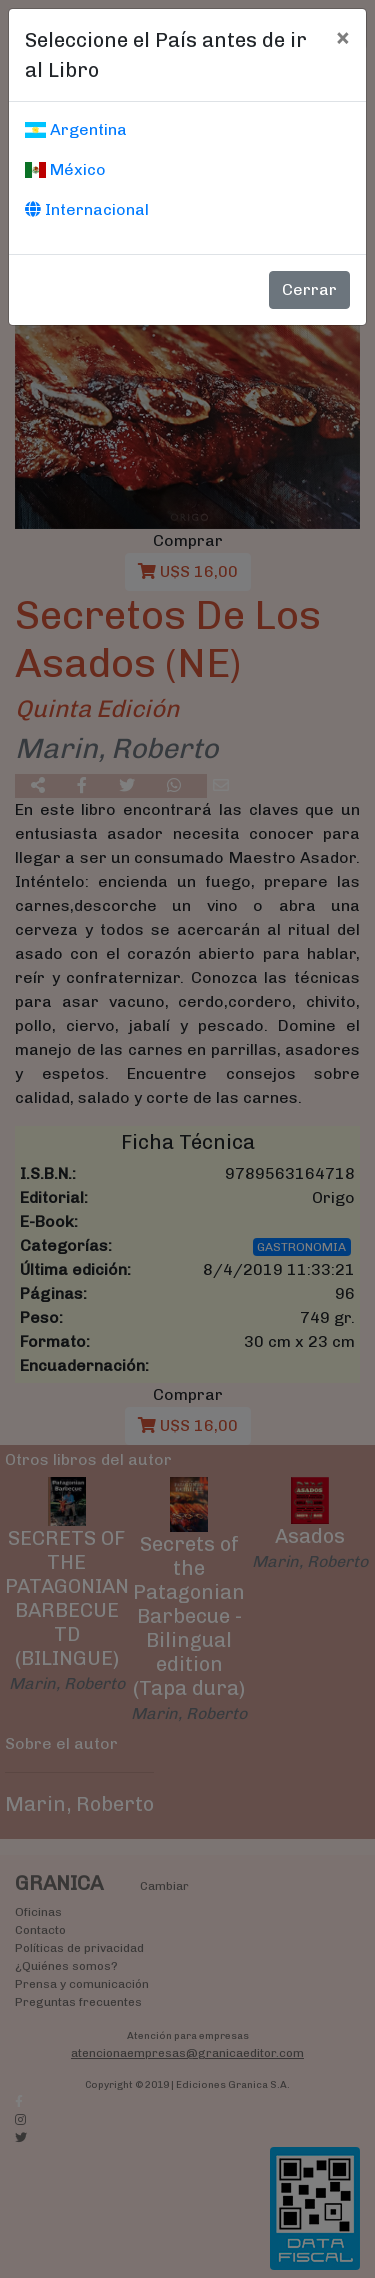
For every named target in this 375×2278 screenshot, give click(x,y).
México (65, 169)
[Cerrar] (342, 37)
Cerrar (309, 289)
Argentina (76, 129)
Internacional (87, 209)
